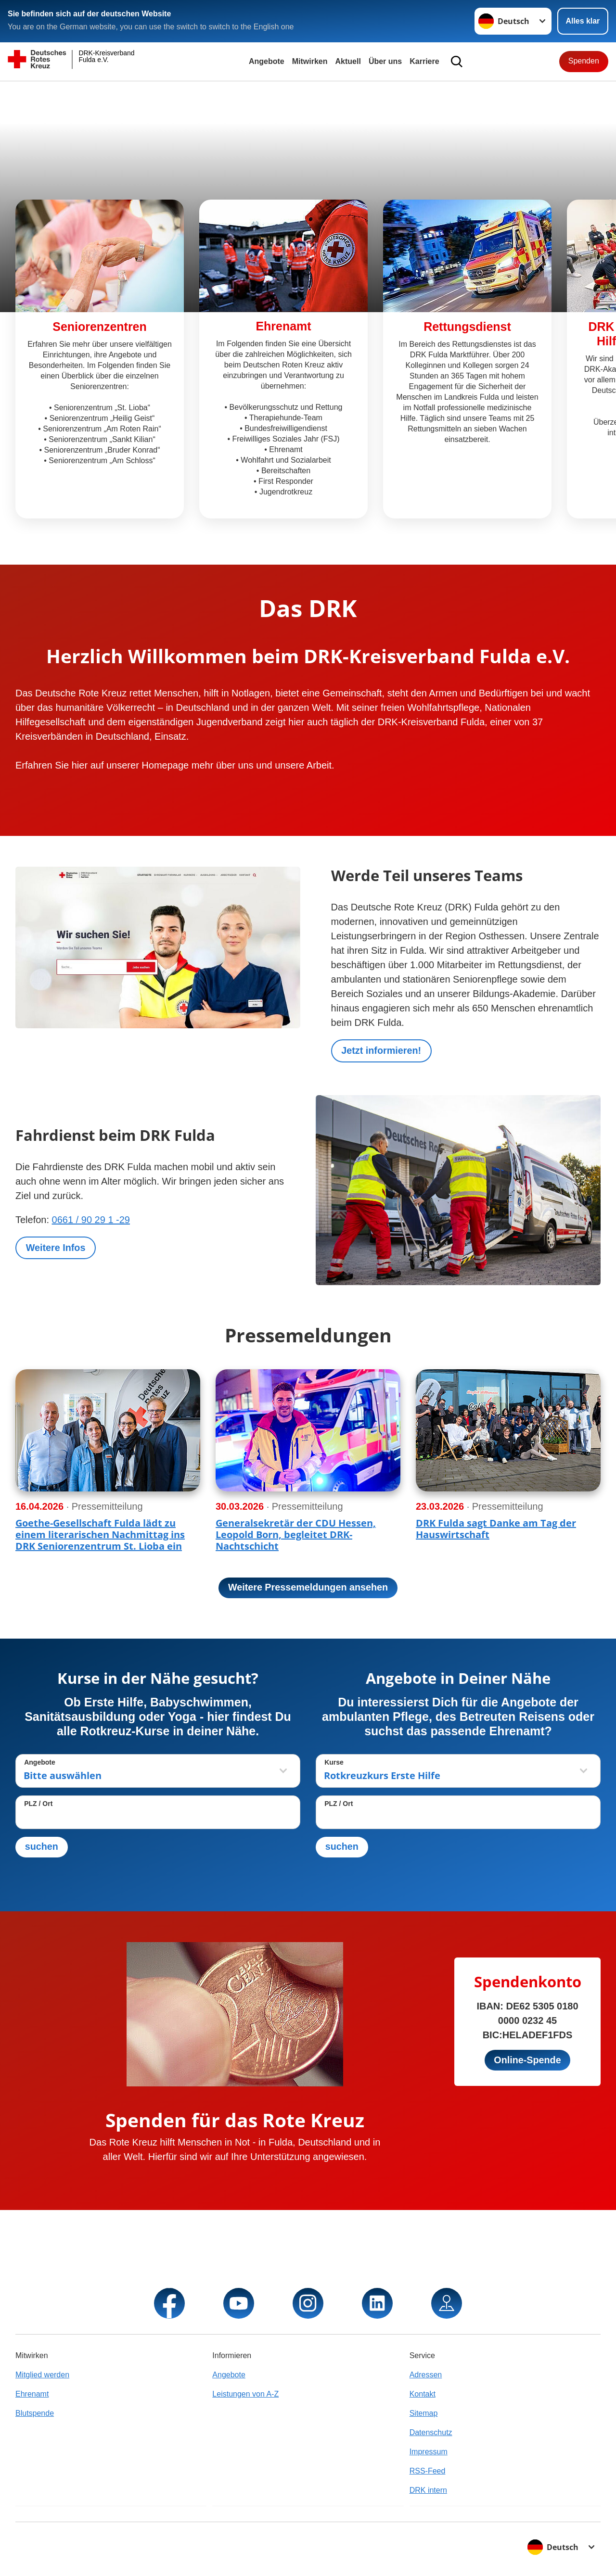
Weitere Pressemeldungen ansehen (308, 1588)
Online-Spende (527, 2061)
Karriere (424, 61)
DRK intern (428, 2490)
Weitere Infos (56, 1248)
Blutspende (34, 2413)
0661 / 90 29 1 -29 (91, 1219)
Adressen (426, 2375)
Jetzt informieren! (382, 1051)
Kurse (334, 1763)
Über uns (385, 61)
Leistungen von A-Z (245, 2394)
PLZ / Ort (38, 1804)
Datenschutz (431, 2432)
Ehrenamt (32, 2394)
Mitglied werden (42, 2375)
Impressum (429, 2452)
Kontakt (423, 2394)
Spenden (583, 61)
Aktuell (348, 61)
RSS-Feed (428, 2471)
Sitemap (424, 2413)
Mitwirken (310, 61)
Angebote (266, 61)
